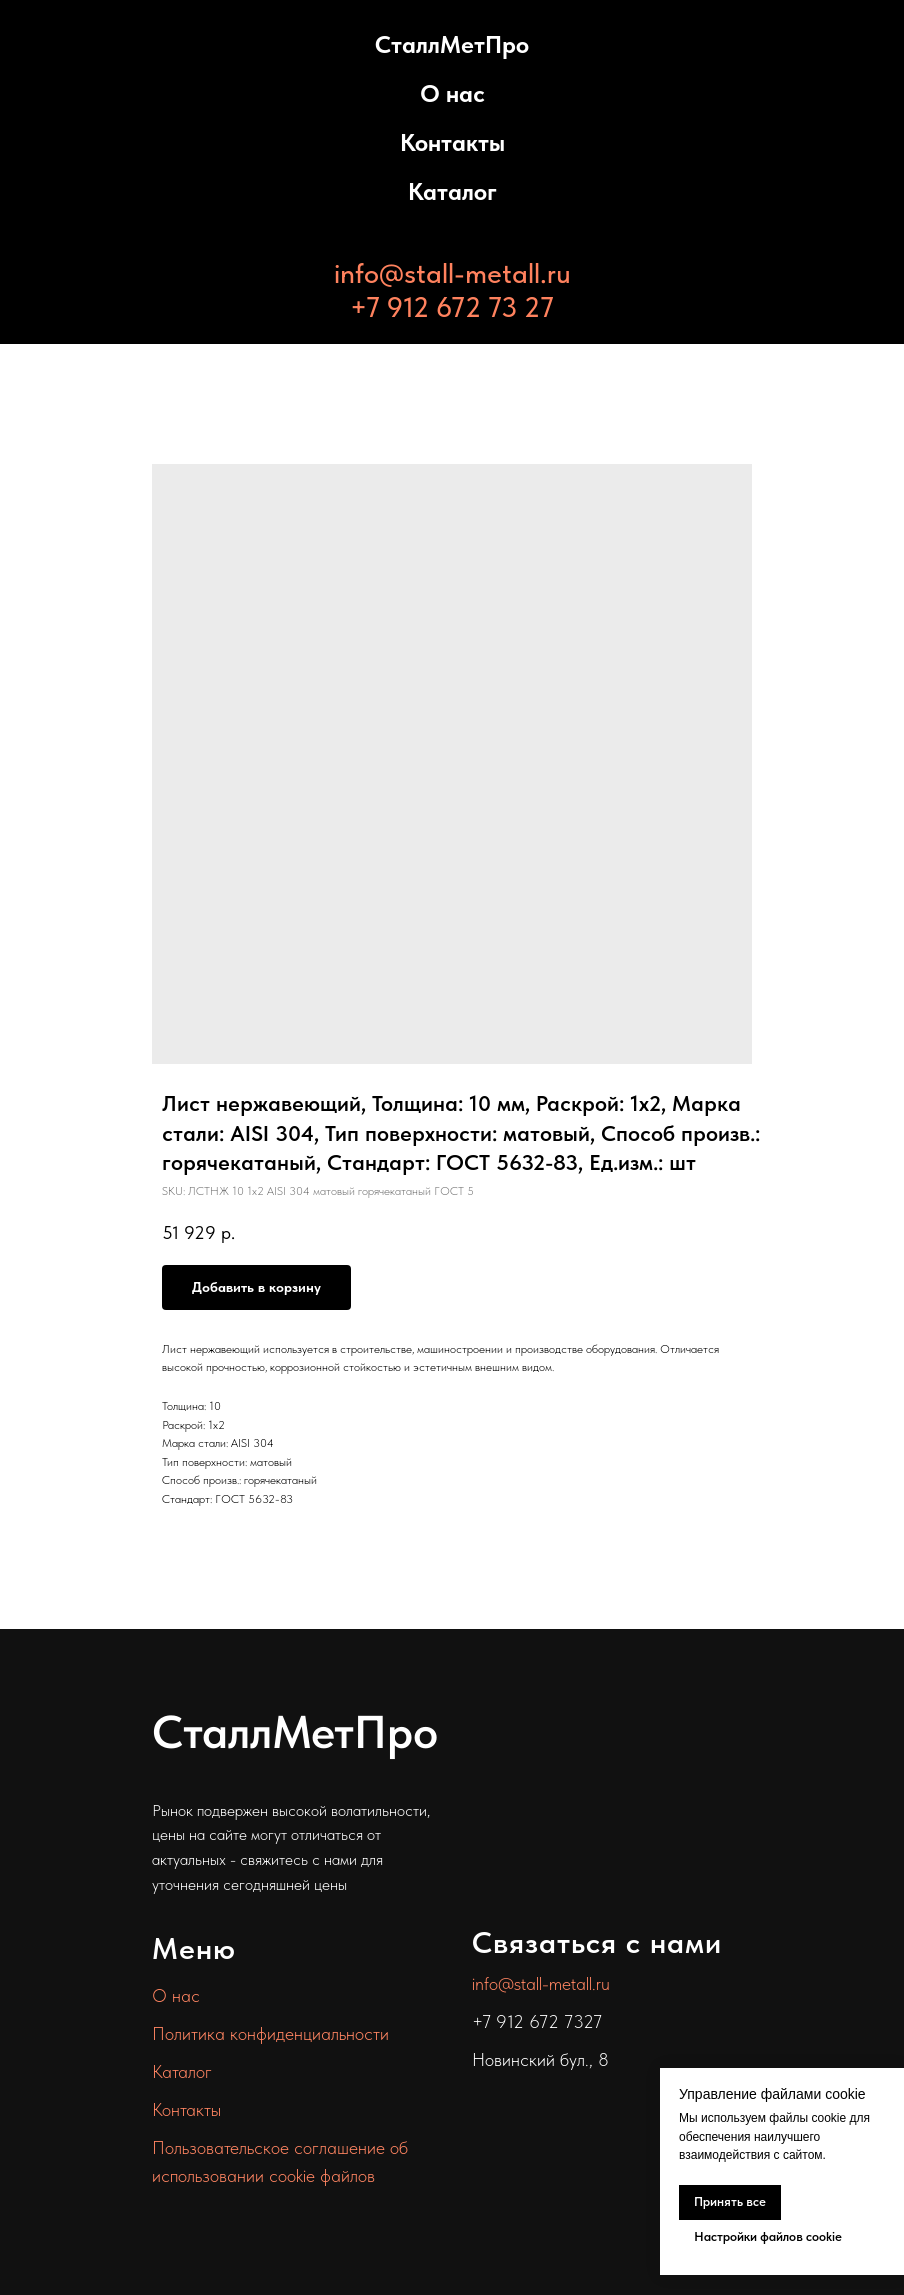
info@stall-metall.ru (452, 273)
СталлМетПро (452, 44)
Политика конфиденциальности (270, 2033)
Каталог (452, 191)
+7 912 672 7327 (537, 2021)
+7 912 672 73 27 (452, 307)
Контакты (452, 142)
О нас (452, 93)
